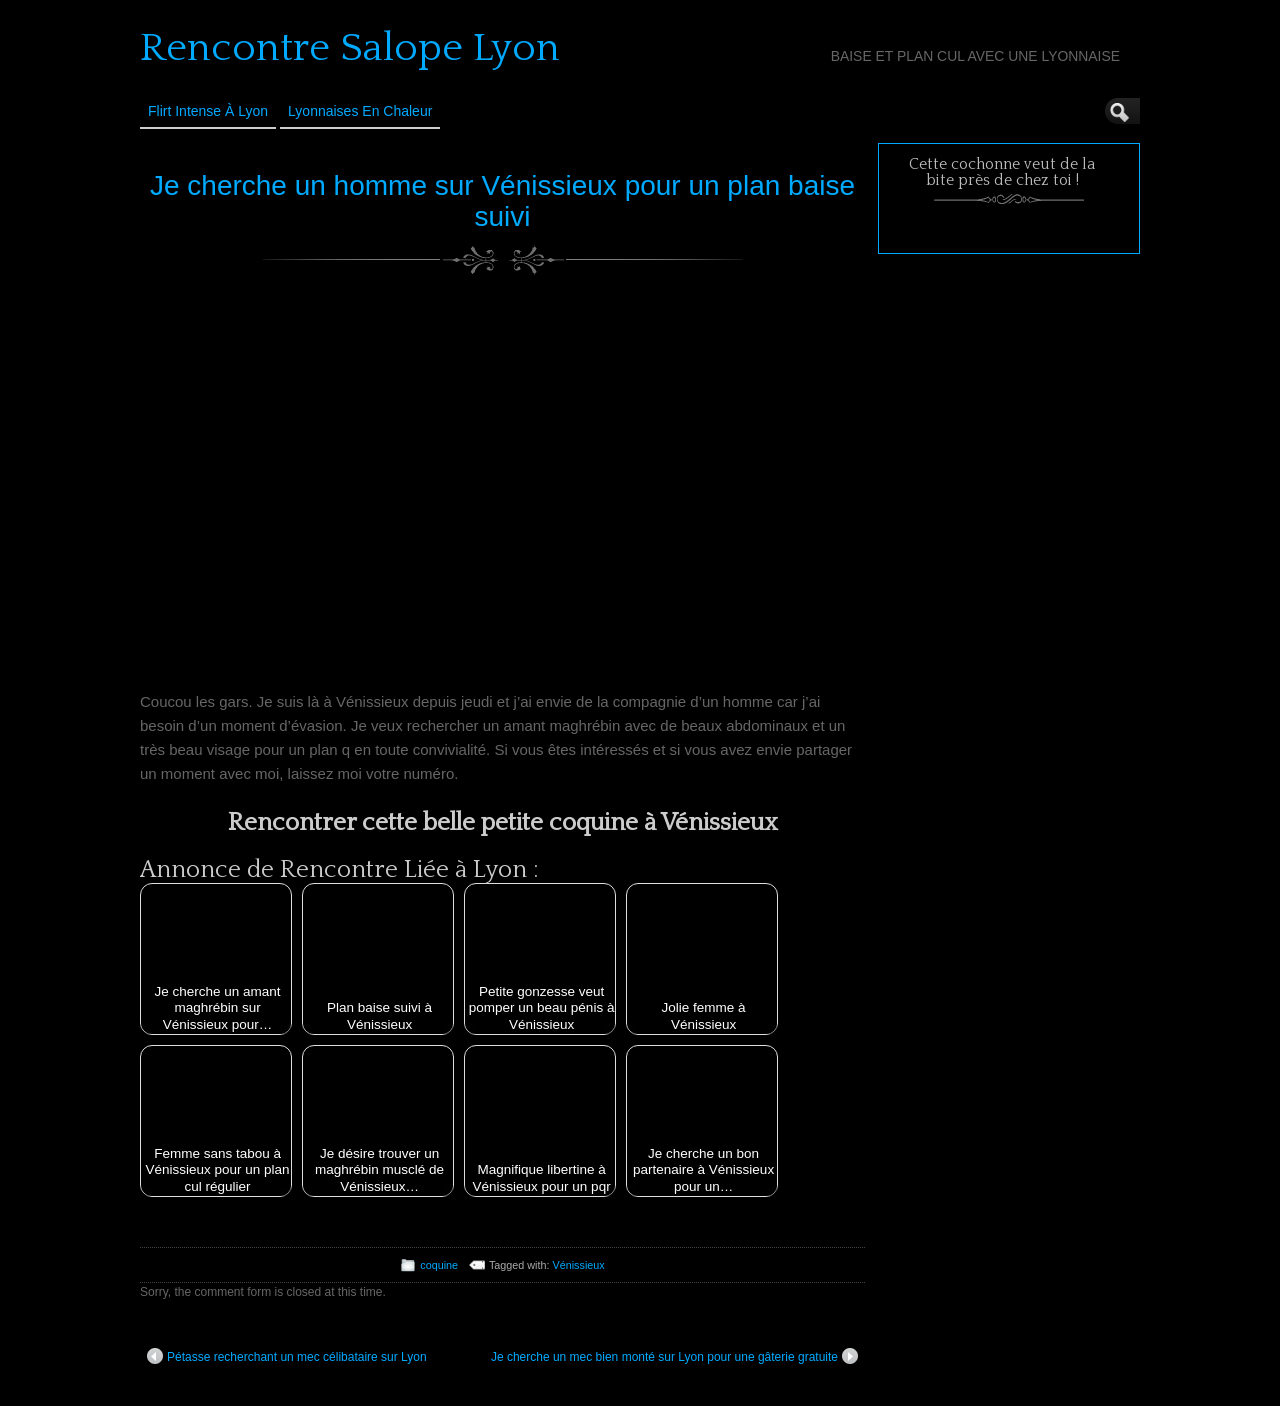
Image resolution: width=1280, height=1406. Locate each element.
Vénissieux (579, 1265)
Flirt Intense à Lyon (208, 111)
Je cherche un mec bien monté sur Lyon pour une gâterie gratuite (674, 1356)
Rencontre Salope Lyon (350, 48)
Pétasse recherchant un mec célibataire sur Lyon (287, 1356)
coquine (439, 1265)
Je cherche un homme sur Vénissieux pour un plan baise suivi (502, 201)
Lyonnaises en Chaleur (360, 111)
